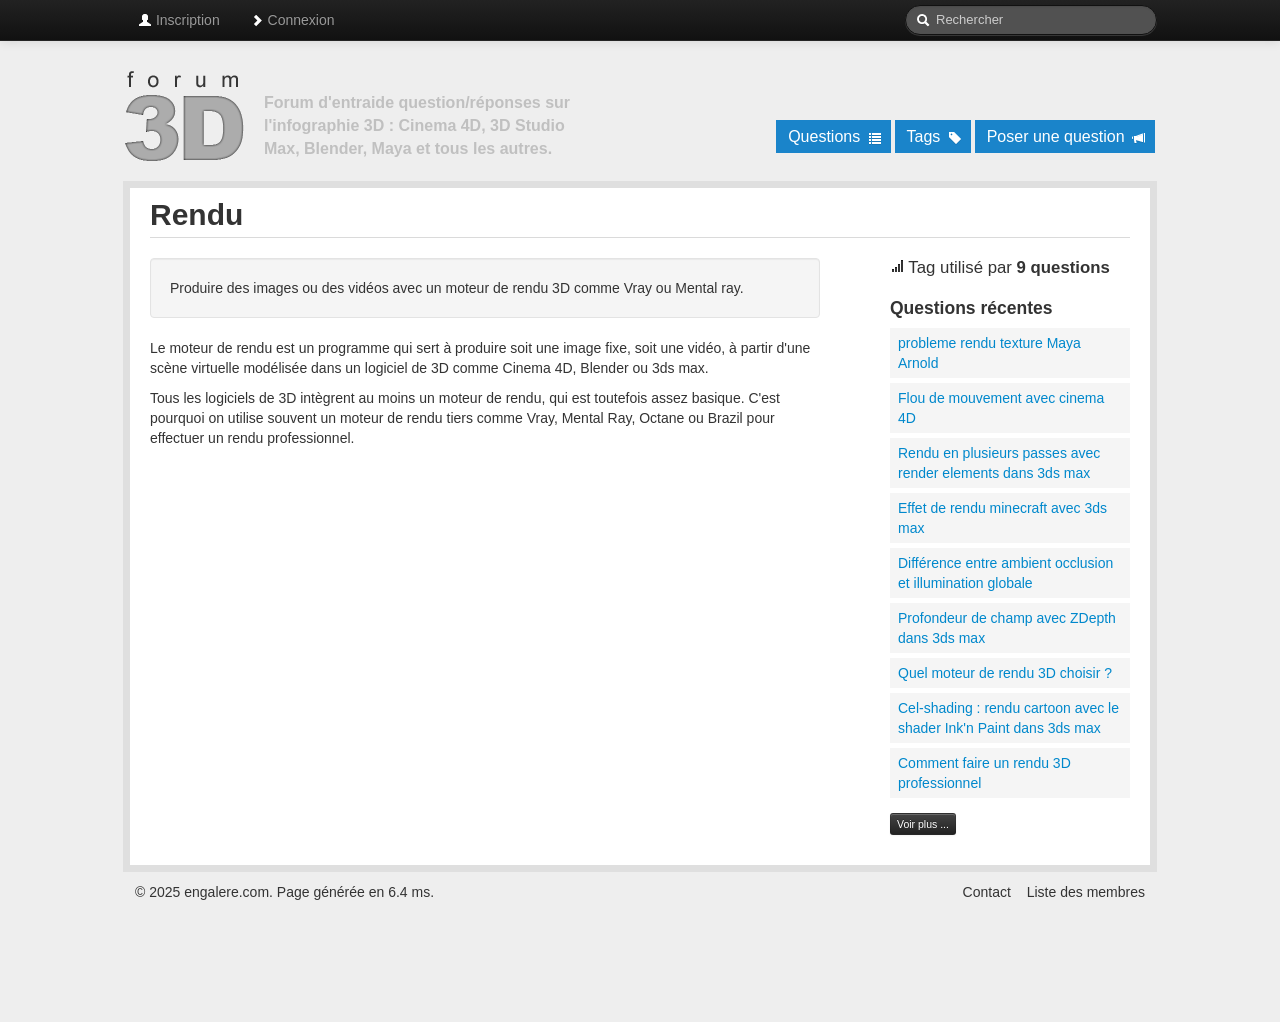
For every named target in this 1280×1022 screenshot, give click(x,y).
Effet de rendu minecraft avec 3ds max (1002, 518)
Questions (834, 136)
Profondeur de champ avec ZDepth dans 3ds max (1007, 628)
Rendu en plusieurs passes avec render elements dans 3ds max (999, 463)
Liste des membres (1086, 892)
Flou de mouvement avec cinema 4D (1001, 408)
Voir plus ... (923, 824)
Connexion (292, 20)
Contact (987, 892)
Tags (934, 136)
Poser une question (1066, 136)
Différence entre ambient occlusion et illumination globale (1005, 573)
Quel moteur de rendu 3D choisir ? (1005, 673)
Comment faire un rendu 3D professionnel (984, 773)
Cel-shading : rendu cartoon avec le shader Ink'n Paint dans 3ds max (1008, 718)
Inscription (179, 20)
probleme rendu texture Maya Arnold (989, 353)
